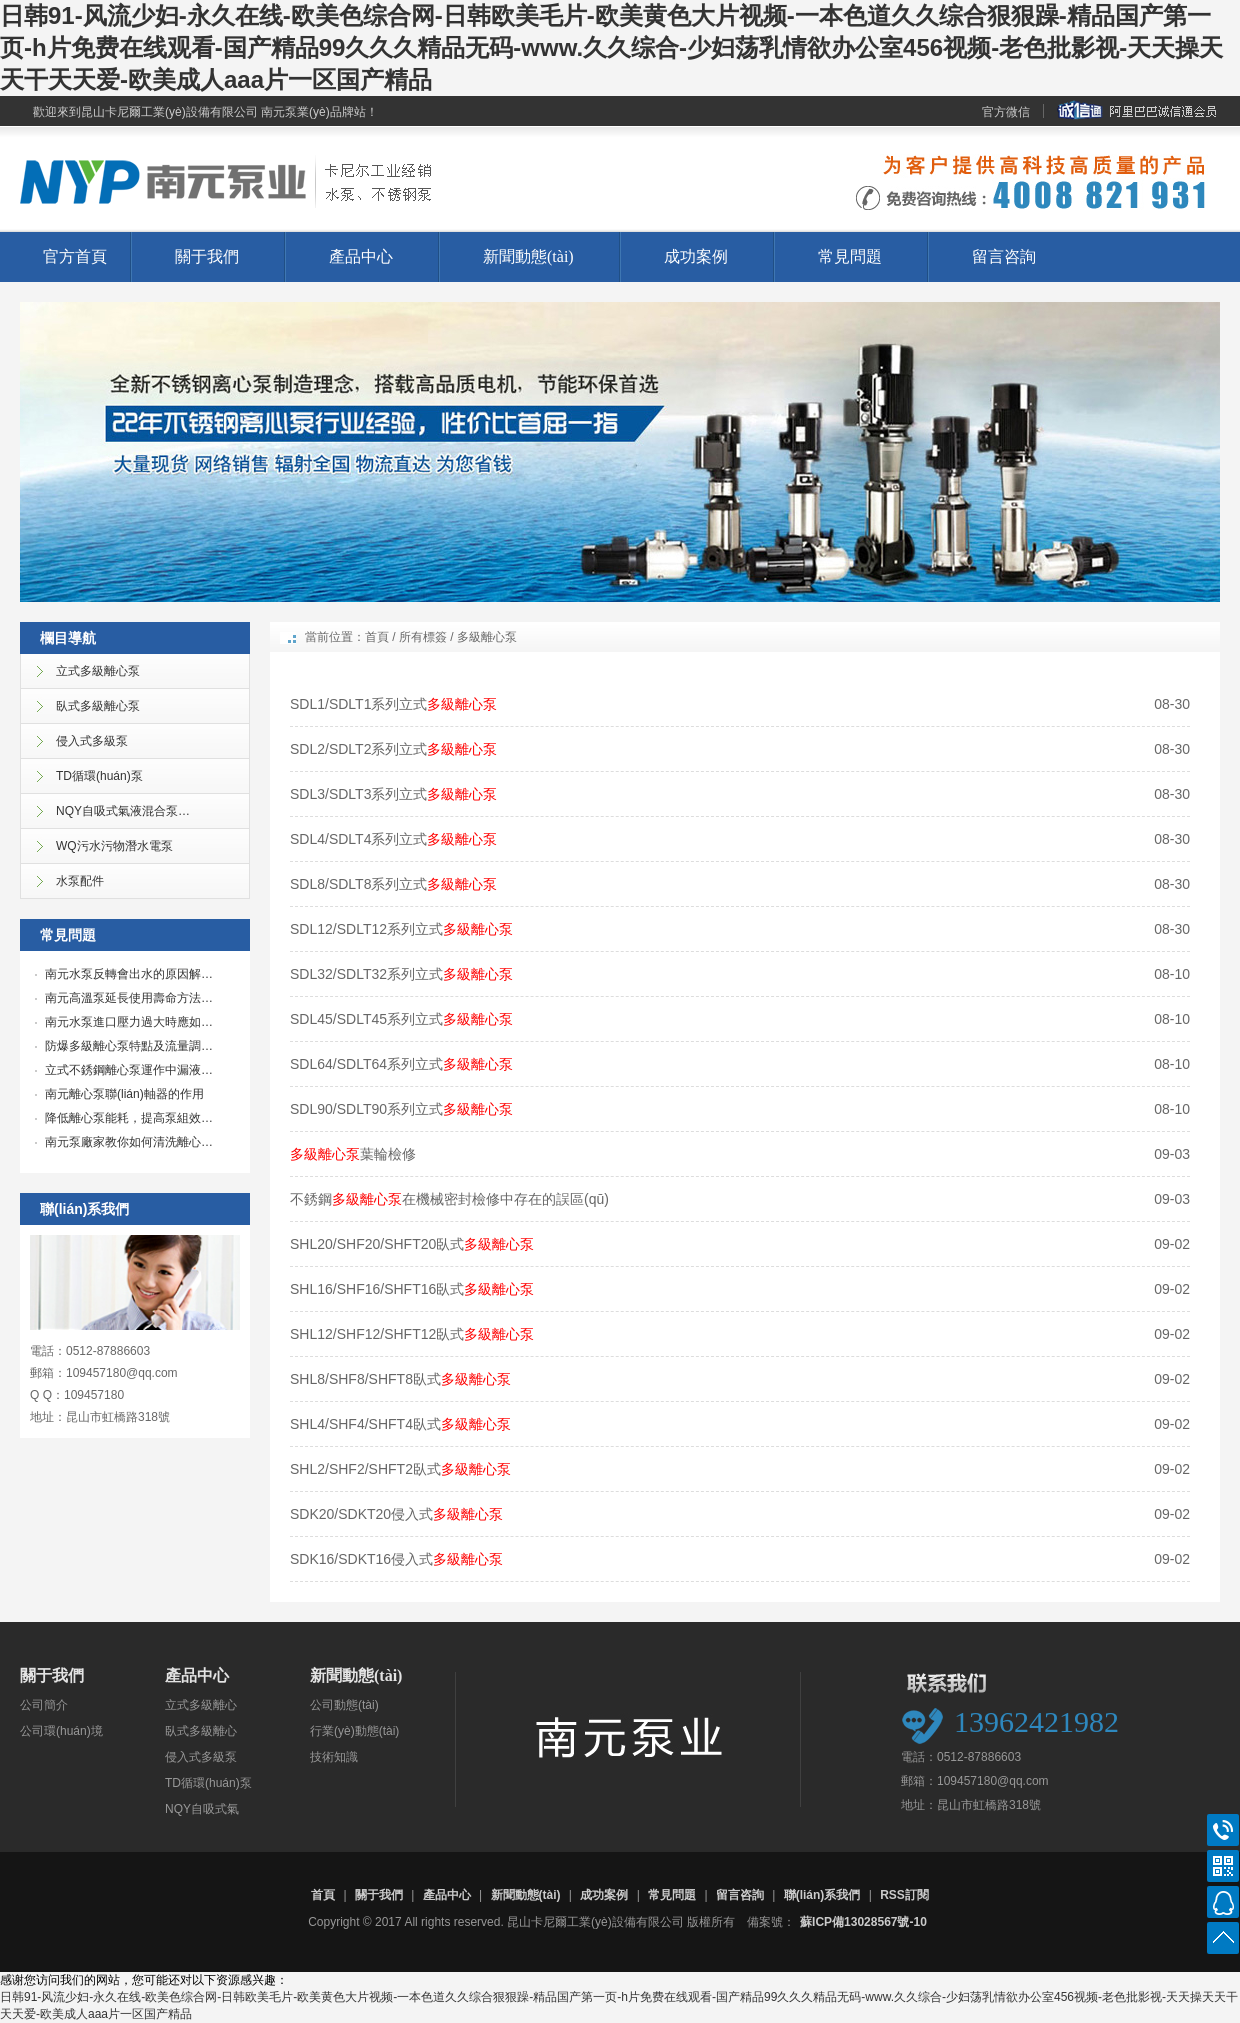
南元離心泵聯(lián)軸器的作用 (124, 1094)
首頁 (377, 637)
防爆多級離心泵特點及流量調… (129, 1046)
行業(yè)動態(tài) (354, 1731)
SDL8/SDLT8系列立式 (393, 884)
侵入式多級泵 (201, 1757)
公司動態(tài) (344, 1705)
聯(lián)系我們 (822, 1895)
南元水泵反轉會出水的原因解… (129, 974)
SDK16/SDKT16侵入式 (396, 1559)
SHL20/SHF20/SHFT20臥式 (412, 1244)
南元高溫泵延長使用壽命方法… (129, 998)
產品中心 (361, 256)
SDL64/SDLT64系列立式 (401, 1064)
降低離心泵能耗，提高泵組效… (129, 1118)
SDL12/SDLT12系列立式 (401, 929)
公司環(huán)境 (61, 1731)
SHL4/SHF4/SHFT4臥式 (400, 1424)
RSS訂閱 (904, 1895)
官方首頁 (75, 256)
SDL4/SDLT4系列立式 (393, 839)
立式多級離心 (201, 1705)
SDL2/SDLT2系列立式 (393, 749)
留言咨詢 (1004, 256)
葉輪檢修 (353, 1154)
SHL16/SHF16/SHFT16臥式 (412, 1289)
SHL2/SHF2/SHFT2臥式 (400, 1469)
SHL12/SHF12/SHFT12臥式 (412, 1334)
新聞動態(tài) (528, 256)
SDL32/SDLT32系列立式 (401, 974)
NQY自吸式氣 (202, 1809)
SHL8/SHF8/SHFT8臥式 (400, 1379)
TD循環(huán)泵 (208, 1783)
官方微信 (1006, 112)
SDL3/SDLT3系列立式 (393, 794)
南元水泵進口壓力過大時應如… (129, 1022)
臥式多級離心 (201, 1731)
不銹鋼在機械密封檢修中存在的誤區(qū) (449, 1199)
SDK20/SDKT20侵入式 (396, 1514)
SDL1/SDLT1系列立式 (393, 704)
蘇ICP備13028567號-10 (863, 1922)
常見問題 (850, 256)
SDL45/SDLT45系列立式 (401, 1019)
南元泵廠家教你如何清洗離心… (129, 1142)
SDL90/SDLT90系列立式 (401, 1109)
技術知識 (334, 1757)
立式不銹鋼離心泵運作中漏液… (129, 1070)
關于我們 (207, 256)
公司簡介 (44, 1705)
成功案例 (696, 256)
